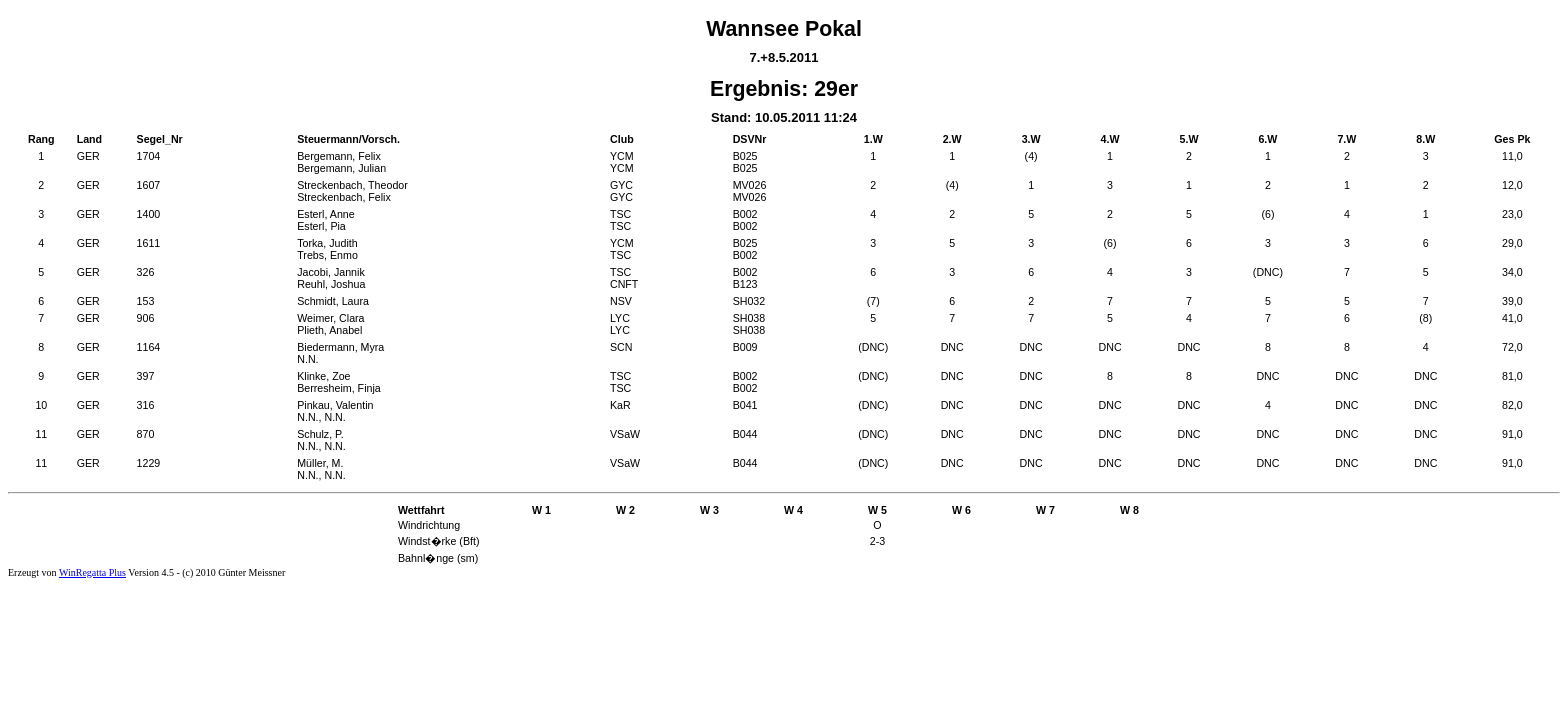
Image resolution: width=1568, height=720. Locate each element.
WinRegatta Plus (92, 572)
